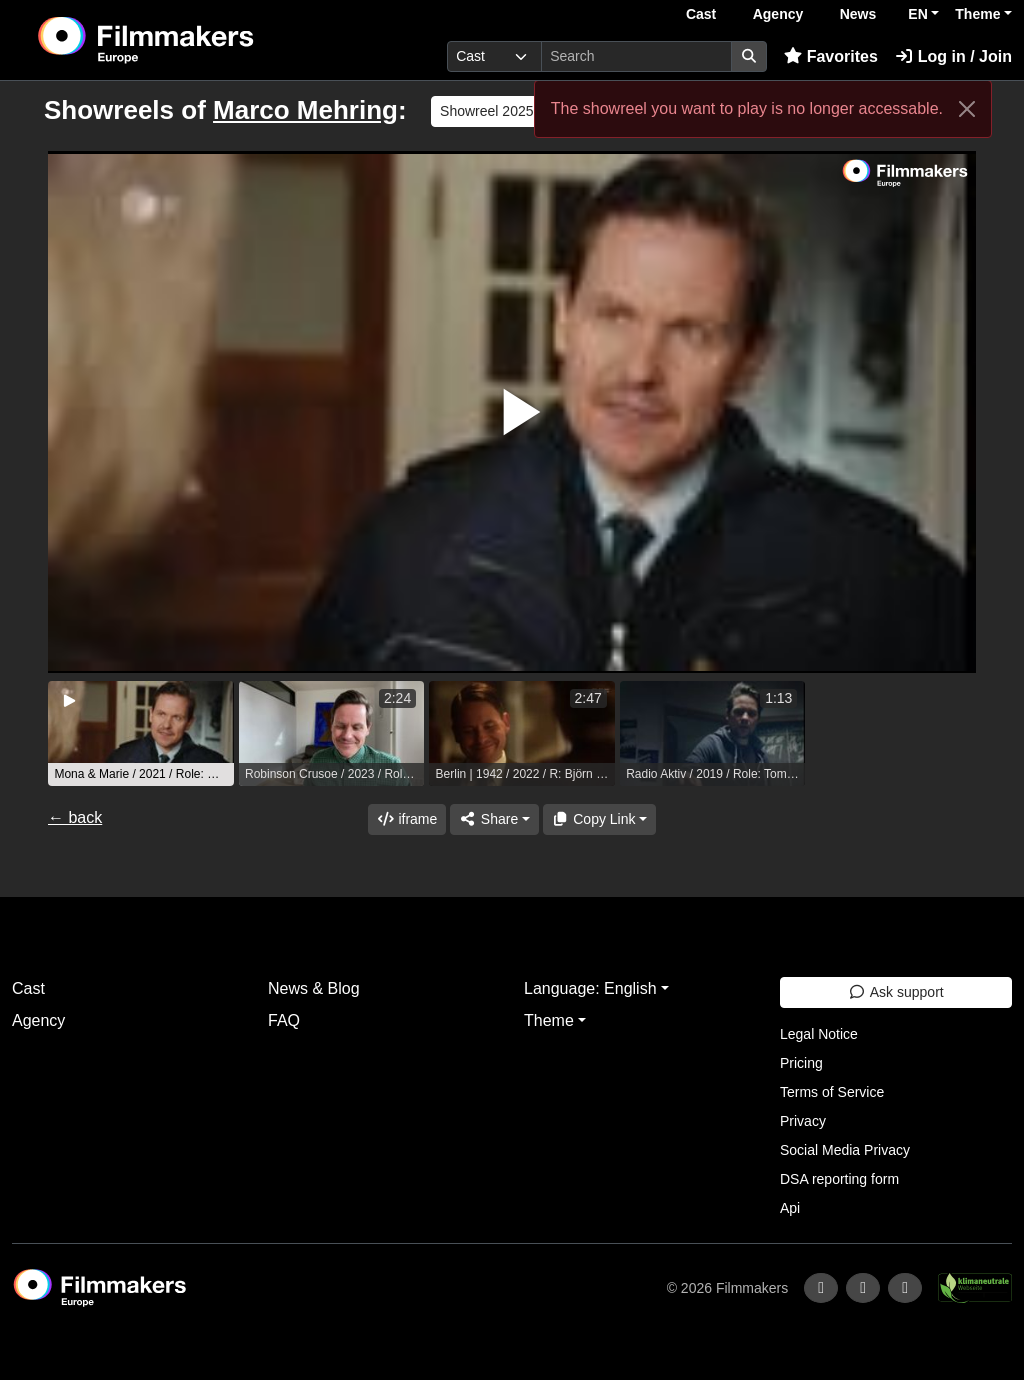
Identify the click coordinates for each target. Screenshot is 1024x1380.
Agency (778, 14)
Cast (701, 14)
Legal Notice (819, 1034)
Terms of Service (832, 1092)
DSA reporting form (839, 1179)
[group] (141, 733)
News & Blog (314, 988)
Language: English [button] (590, 988)
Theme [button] (977, 14)
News (858, 14)
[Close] (967, 109)
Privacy (803, 1121)
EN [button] (917, 14)
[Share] (494, 819)
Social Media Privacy (845, 1150)
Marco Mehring (305, 110)
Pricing (801, 1063)
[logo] (194, 40)
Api (790, 1208)
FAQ (284, 1020)
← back (75, 817)
